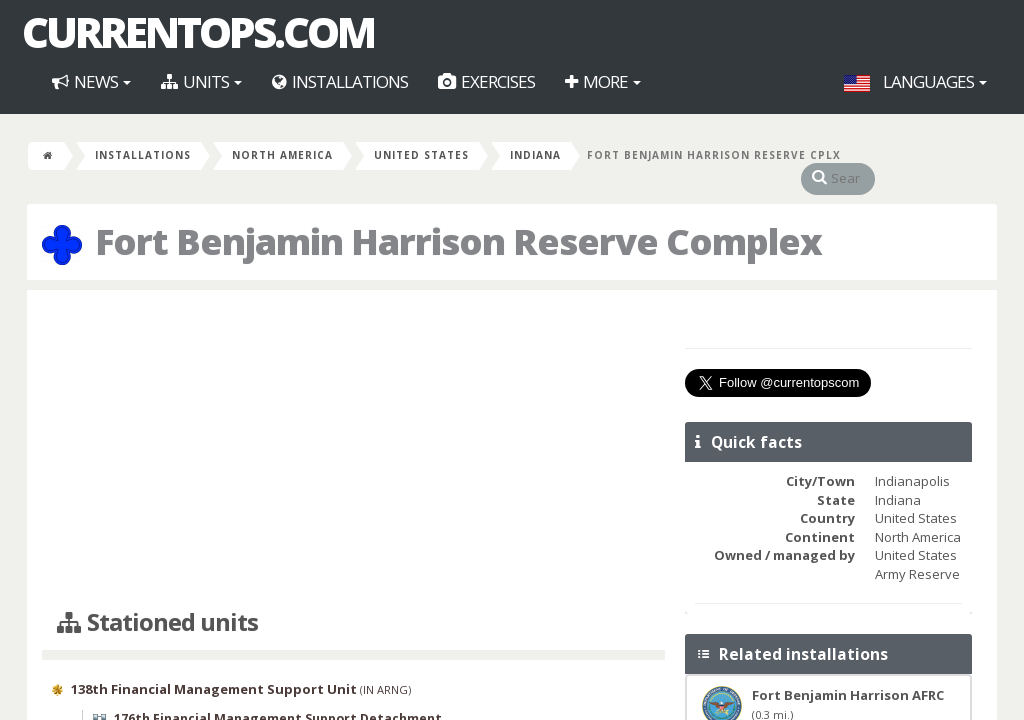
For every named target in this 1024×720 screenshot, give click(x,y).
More (603, 81)
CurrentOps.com (198, 32)
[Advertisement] (353, 430)
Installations (340, 81)
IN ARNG (385, 669)
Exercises (486, 81)
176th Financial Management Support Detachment (278, 699)
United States (421, 155)
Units (201, 81)
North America (282, 155)
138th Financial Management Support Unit (214, 669)
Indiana (535, 155)
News (91, 81)
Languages (915, 81)
